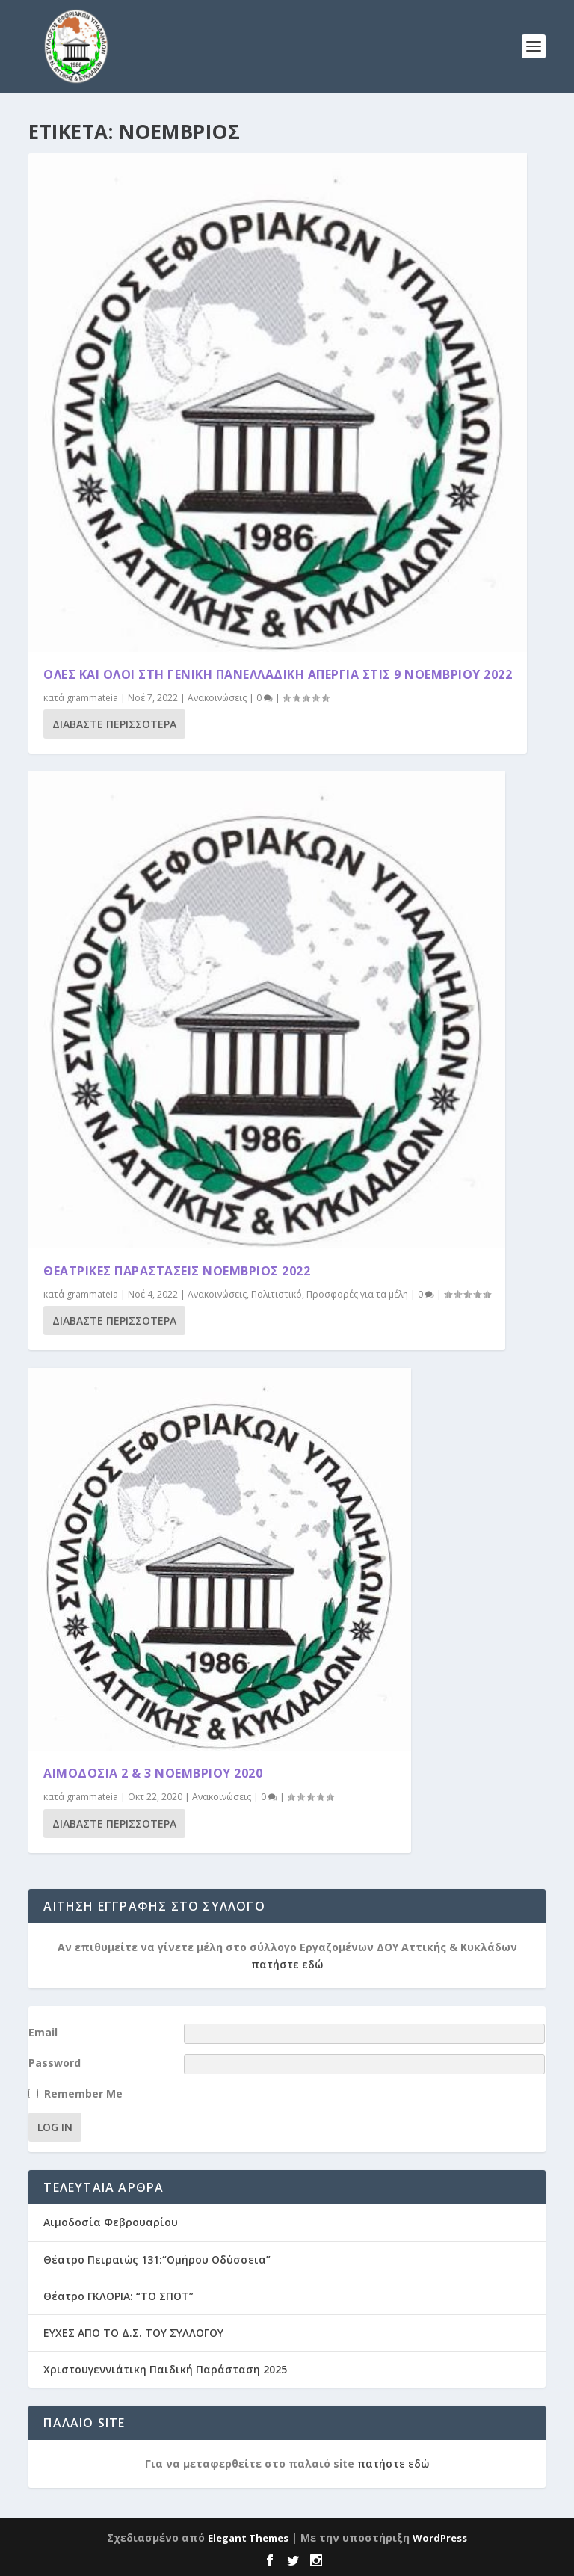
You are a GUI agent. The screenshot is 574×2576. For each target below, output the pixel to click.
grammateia (92, 697)
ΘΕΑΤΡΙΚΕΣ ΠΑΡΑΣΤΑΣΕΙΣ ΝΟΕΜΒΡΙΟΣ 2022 (176, 1271)
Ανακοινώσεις (217, 697)
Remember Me (83, 2093)
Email (43, 2032)
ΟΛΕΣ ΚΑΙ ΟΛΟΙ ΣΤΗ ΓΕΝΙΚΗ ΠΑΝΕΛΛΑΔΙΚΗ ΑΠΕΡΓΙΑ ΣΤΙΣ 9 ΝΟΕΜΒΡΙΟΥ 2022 (277, 674)
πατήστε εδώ (287, 1964)
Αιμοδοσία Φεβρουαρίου (110, 2222)
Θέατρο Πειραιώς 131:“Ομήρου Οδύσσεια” (157, 2259)
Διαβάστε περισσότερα (114, 724)
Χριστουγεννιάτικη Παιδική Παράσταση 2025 (165, 2369)
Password (54, 2063)
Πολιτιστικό (276, 1294)
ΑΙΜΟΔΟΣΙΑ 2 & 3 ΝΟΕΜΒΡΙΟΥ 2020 (152, 1773)
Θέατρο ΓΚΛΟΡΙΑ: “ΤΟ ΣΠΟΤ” (118, 2296)
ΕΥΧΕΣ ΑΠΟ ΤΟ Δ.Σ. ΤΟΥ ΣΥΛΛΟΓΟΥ (133, 2333)
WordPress (440, 2538)
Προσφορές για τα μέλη (357, 1294)
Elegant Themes (248, 2538)
